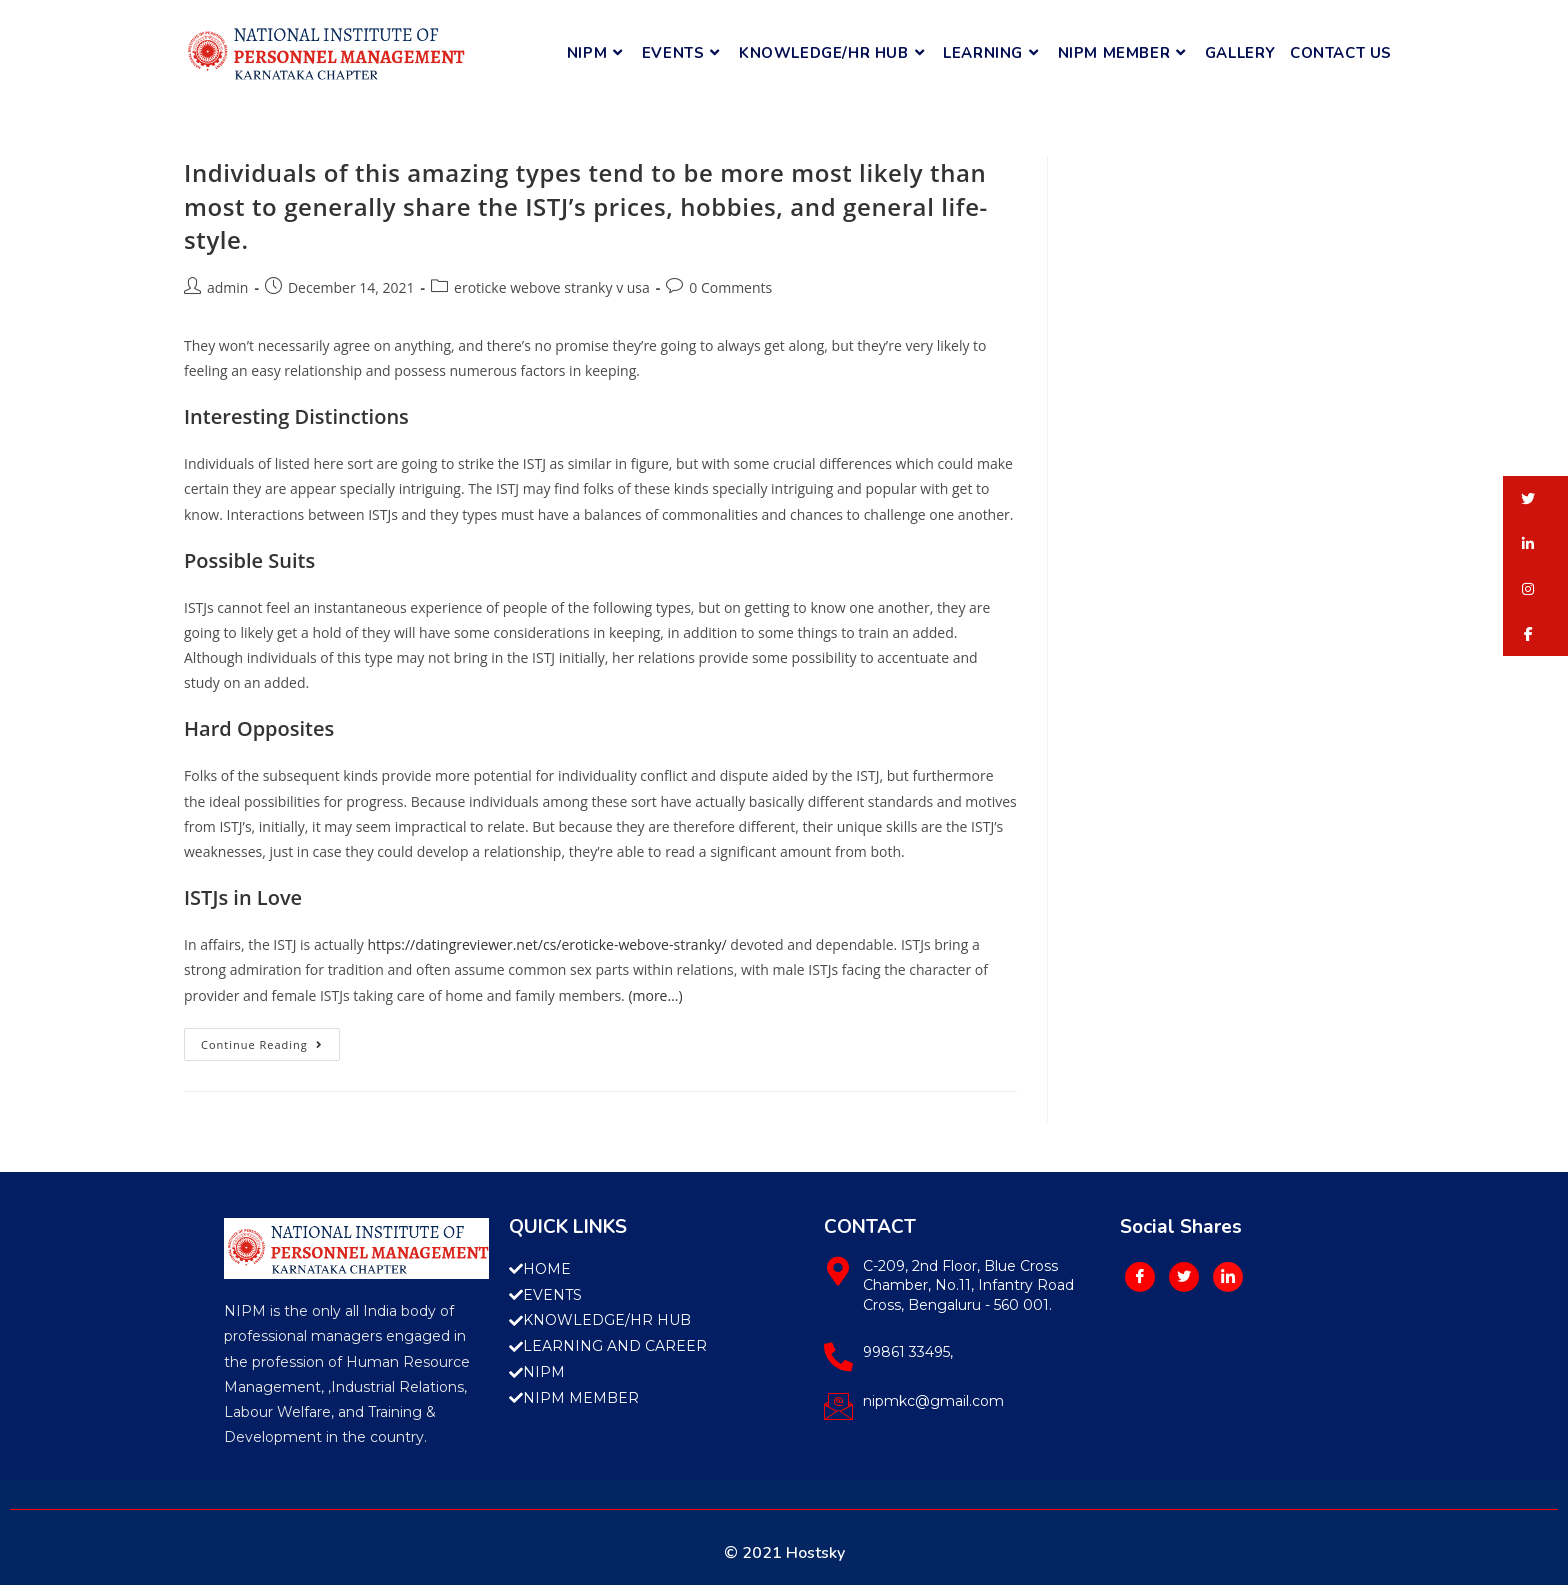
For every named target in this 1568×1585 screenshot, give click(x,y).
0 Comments (730, 287)
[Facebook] (1140, 1277)
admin (227, 287)
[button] (1535, 498)
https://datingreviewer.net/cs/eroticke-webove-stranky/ (546, 944)
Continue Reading (270, 1040)
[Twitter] (1184, 1277)
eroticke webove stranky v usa (552, 287)
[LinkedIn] (1228, 1277)
